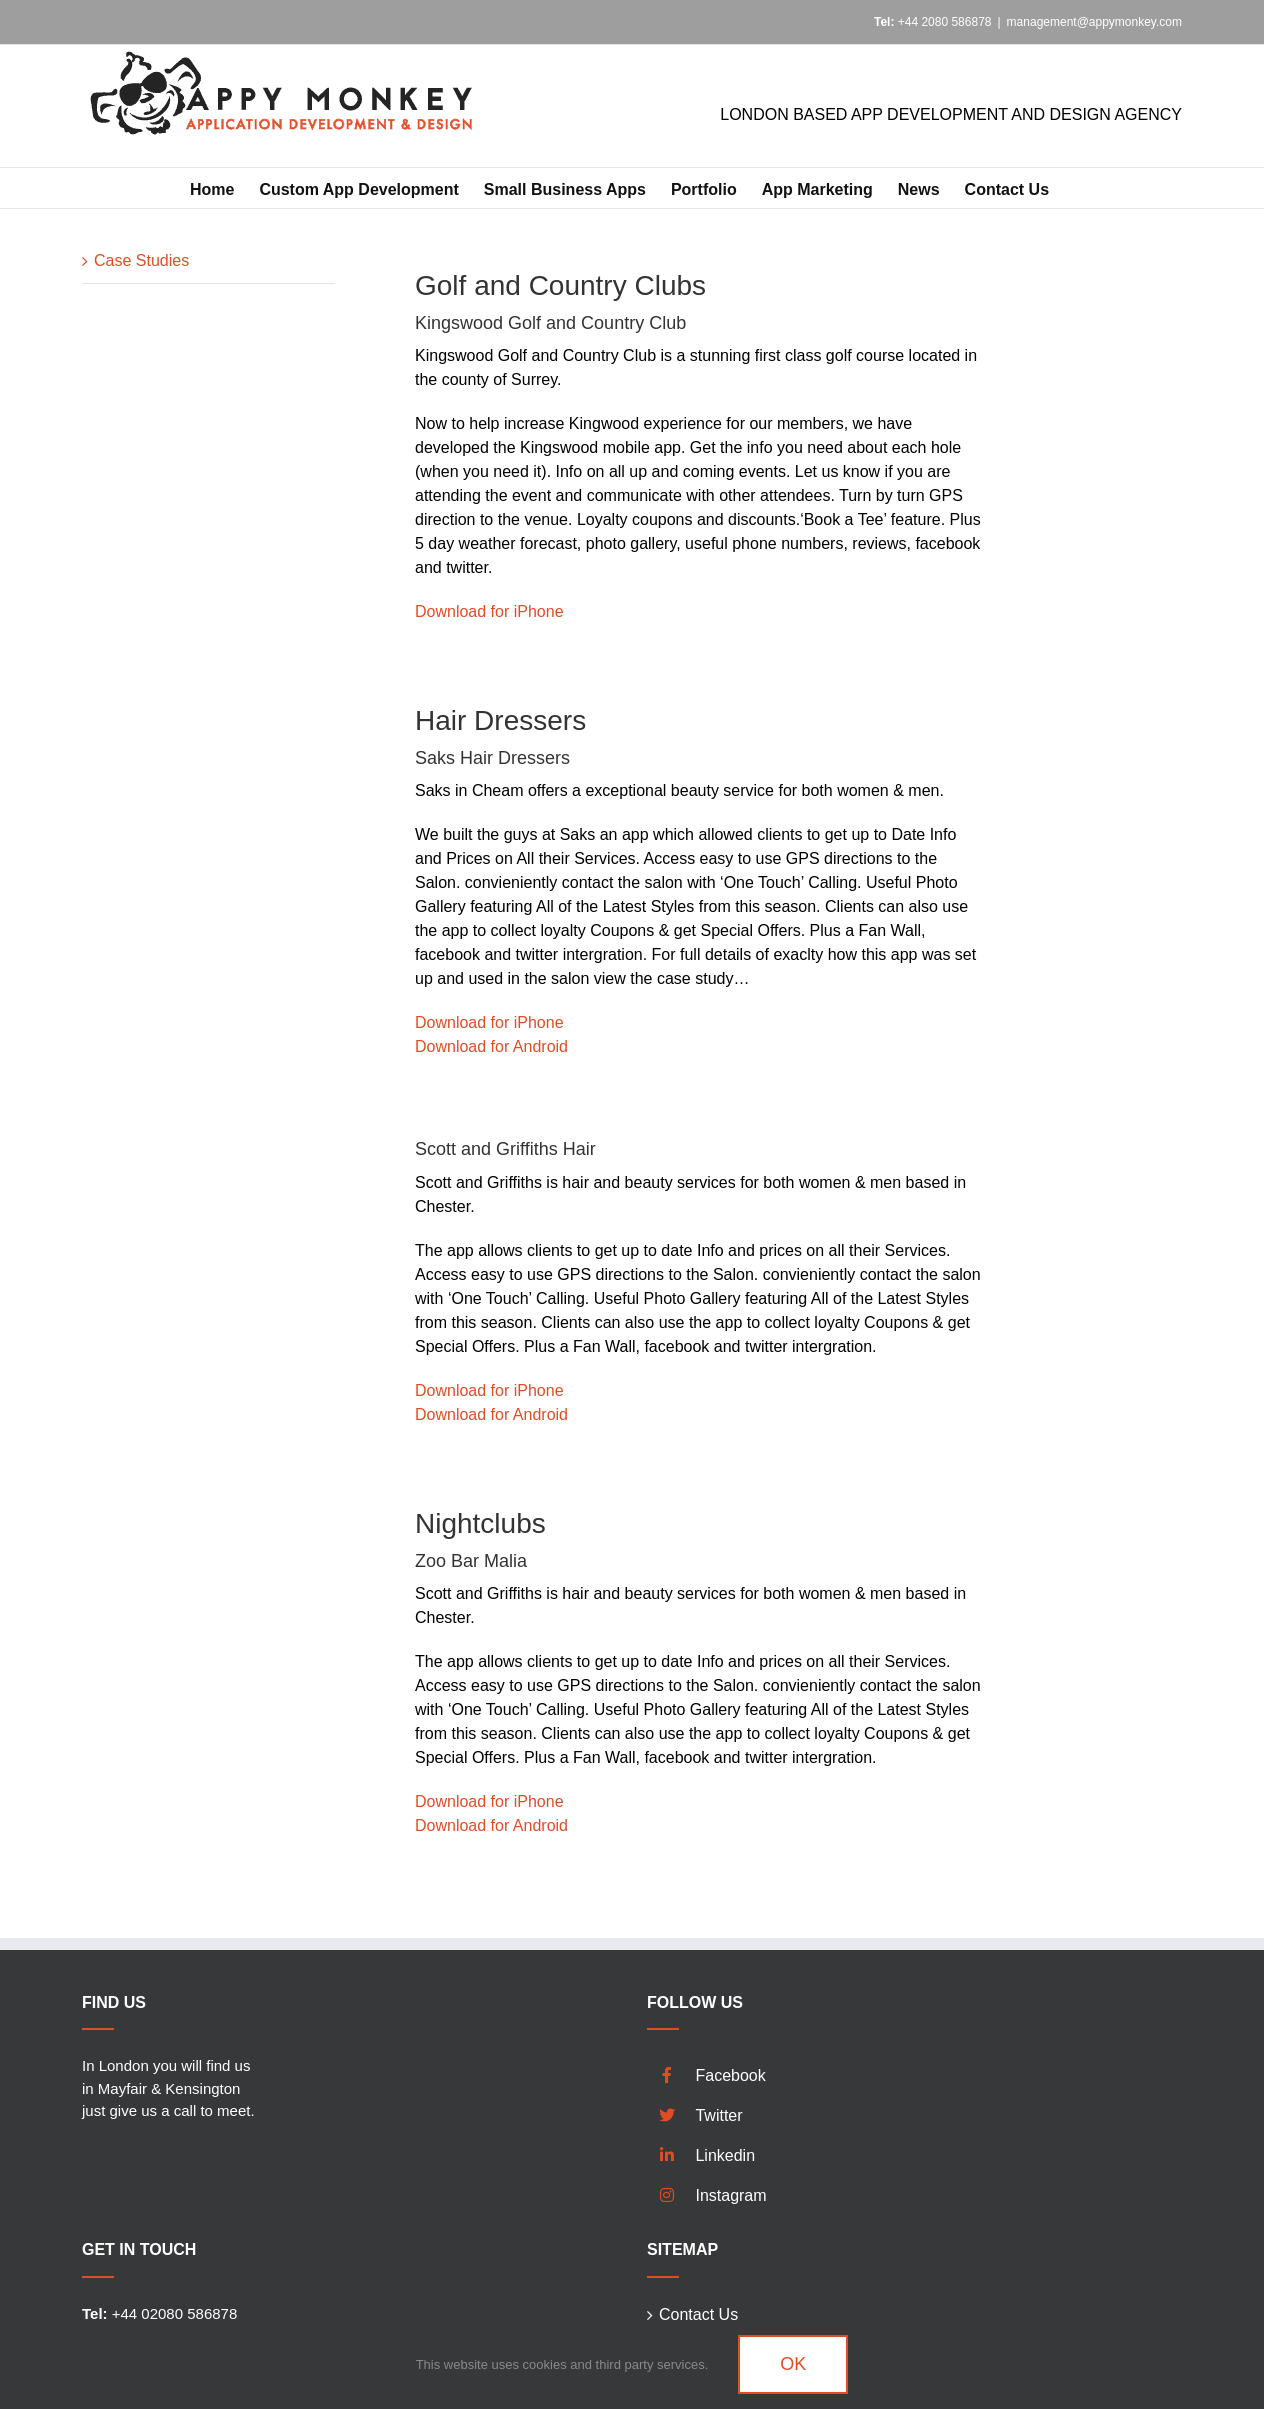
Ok (793, 2364)
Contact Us (698, 2314)
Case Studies (141, 260)
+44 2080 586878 (933, 22)
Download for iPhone (489, 611)
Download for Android (491, 1046)
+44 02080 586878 (159, 2313)
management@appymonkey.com (1094, 22)
